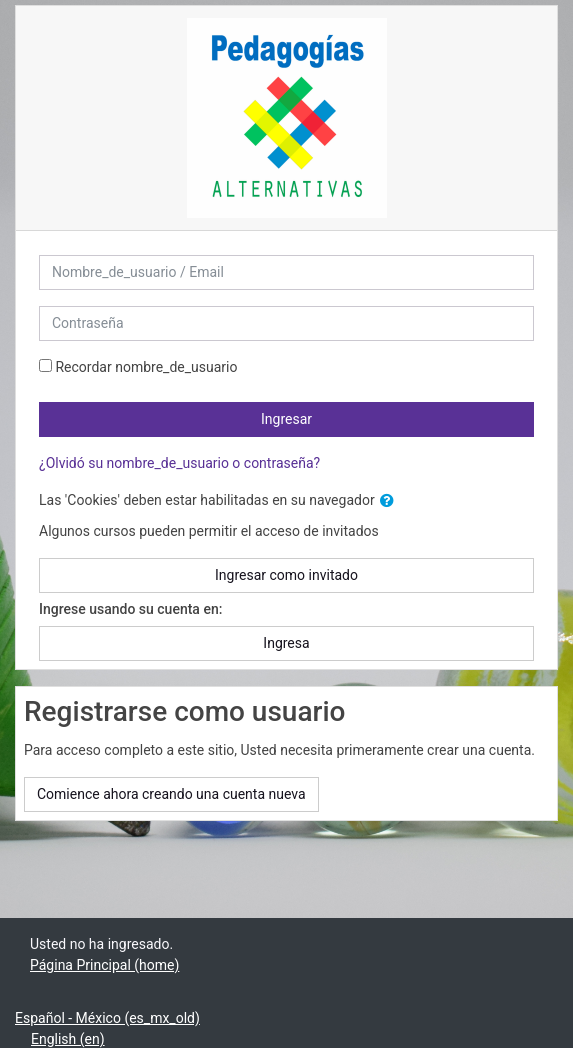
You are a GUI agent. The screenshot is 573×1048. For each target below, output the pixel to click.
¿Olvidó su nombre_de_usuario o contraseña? (179, 463)
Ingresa (286, 643)
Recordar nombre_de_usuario (146, 367)
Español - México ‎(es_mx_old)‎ (107, 1018)
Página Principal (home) (104, 965)
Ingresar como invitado (286, 575)
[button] (391, 501)
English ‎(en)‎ (68, 1039)
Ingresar (286, 419)
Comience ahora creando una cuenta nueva (171, 794)
